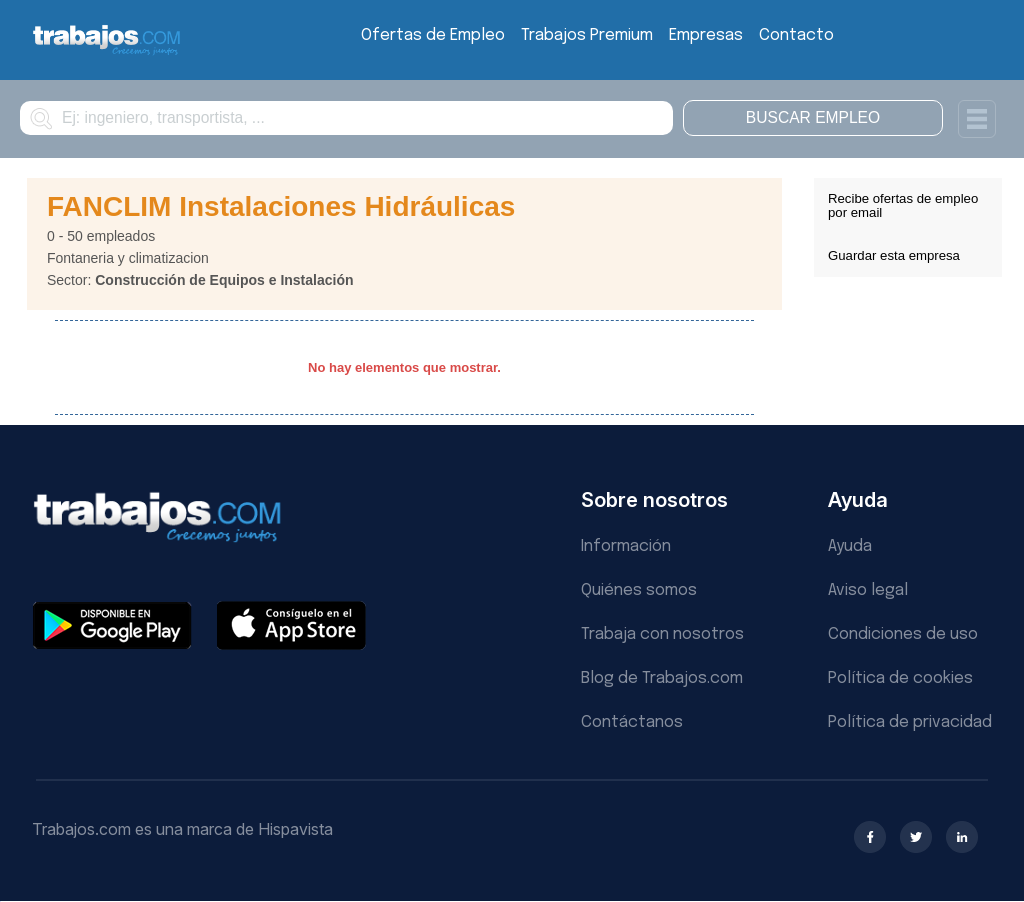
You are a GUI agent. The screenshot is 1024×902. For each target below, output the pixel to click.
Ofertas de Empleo (433, 35)
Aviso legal (868, 590)
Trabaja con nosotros (662, 634)
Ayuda (850, 546)
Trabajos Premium (587, 35)
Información (626, 546)
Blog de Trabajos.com (662, 678)
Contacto (796, 35)
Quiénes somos (639, 590)
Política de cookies (900, 678)
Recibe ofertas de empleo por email (903, 205)
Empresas (706, 35)
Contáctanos (632, 722)
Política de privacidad (910, 722)
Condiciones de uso (903, 634)
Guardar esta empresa (894, 255)
